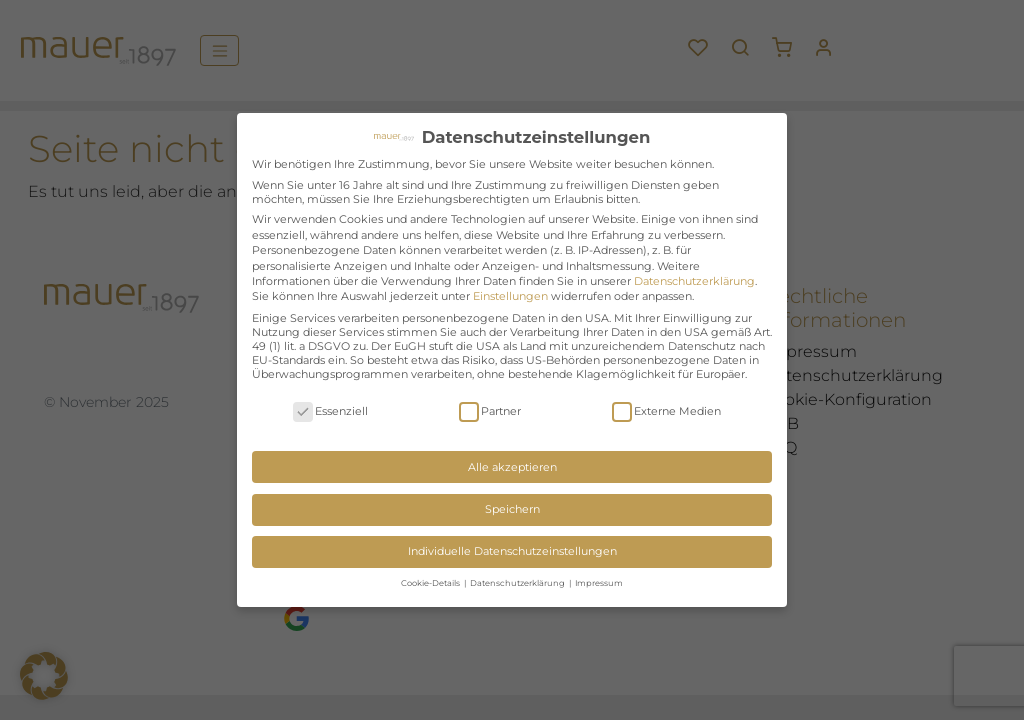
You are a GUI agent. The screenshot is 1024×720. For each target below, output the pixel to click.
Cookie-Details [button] (431, 583)
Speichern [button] (512, 509)
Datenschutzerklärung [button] (518, 583)
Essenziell (330, 411)
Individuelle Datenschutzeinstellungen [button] (512, 551)
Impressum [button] (599, 583)
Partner (490, 411)
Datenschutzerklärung (694, 281)
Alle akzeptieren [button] (512, 467)
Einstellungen (510, 296)
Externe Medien (666, 411)
